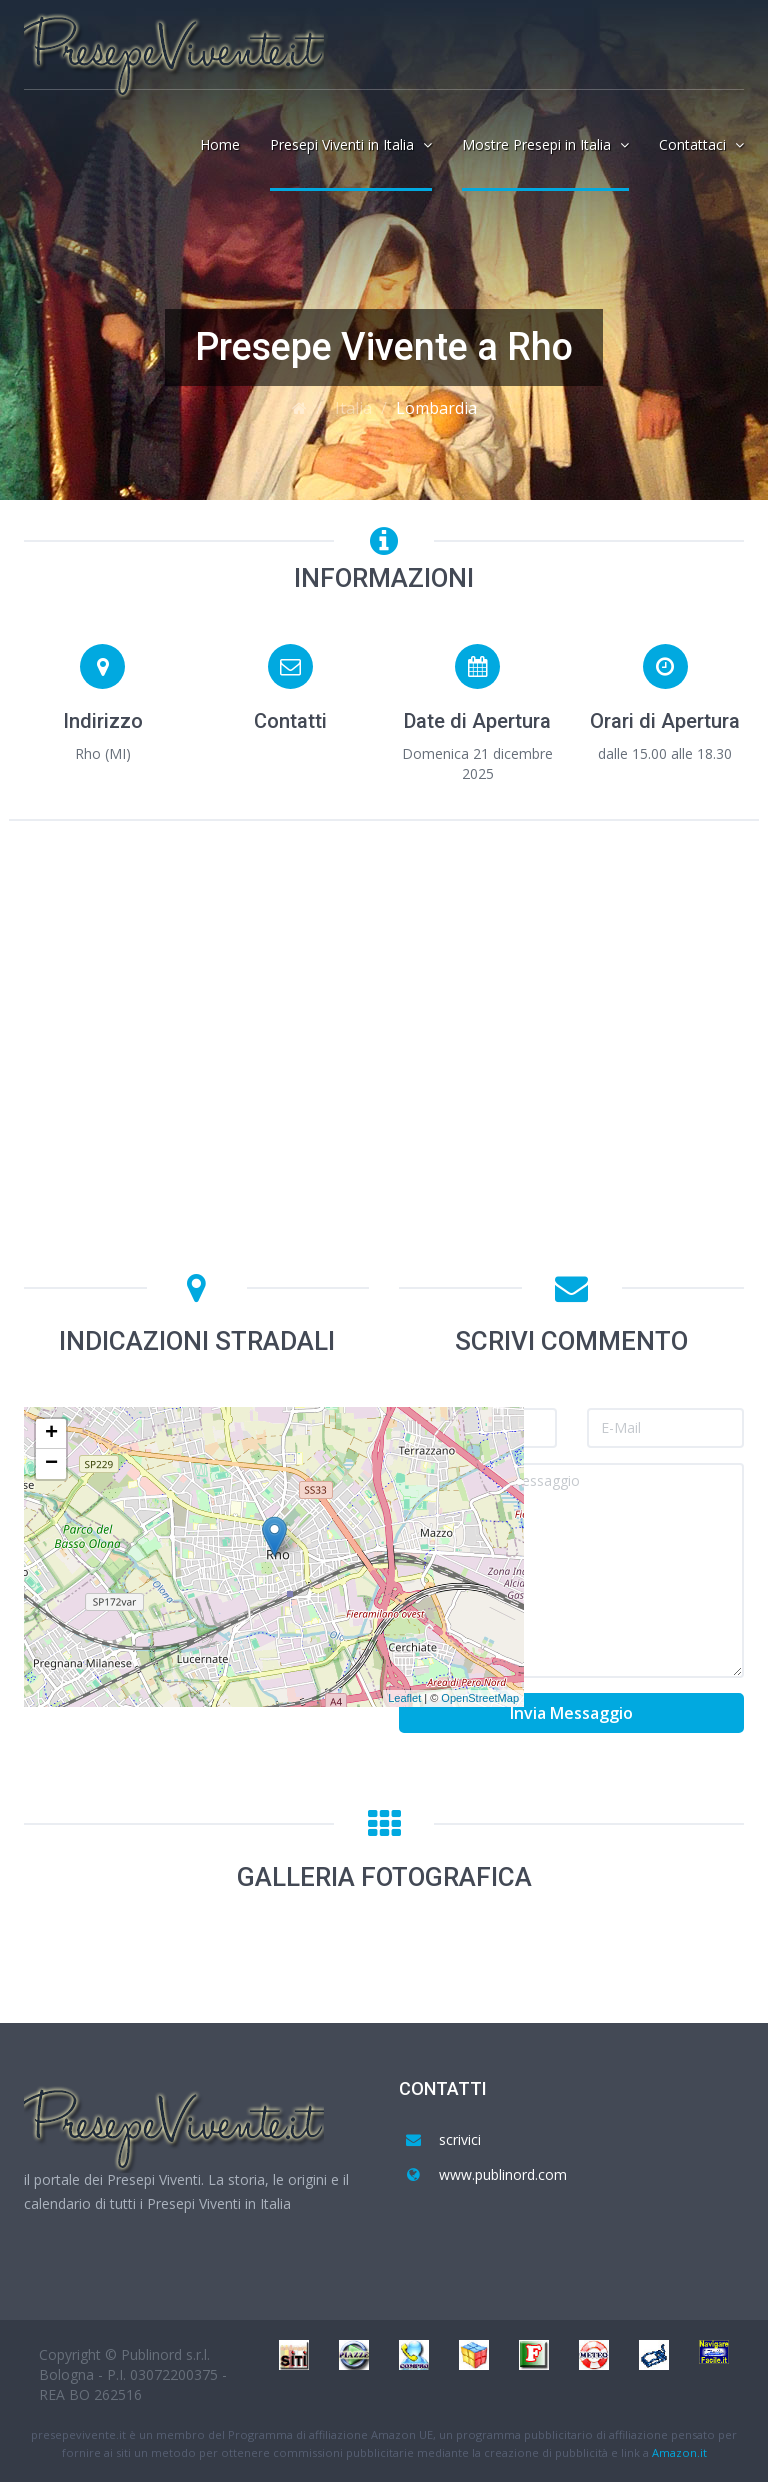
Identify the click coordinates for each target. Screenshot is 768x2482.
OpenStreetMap (480, 1698)
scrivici (460, 2139)
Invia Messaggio (571, 1713)
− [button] (51, 1464)
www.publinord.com (503, 2174)
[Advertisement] (384, 986)
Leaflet (404, 1698)
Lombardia (436, 408)
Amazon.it (679, 2452)
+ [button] (51, 1434)
